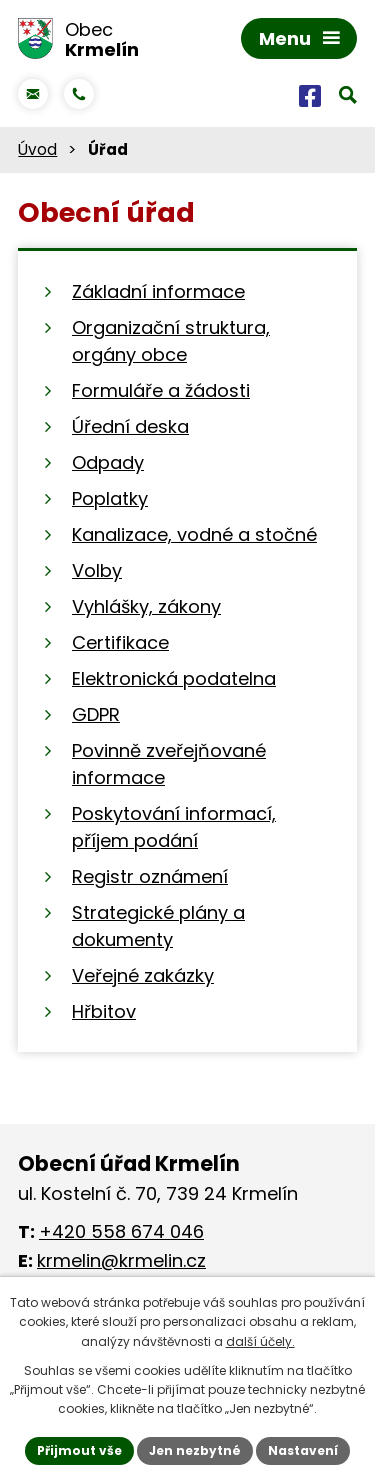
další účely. (260, 1341)
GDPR (96, 714)
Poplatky (110, 498)
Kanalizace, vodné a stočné (194, 534)
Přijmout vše (79, 1450)
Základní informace (158, 291)
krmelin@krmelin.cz (121, 1260)
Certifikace (120, 642)
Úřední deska (130, 426)
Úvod (37, 149)
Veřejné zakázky (143, 975)
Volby (97, 570)
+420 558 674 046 (121, 1231)
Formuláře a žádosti (161, 390)
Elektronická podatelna (174, 678)
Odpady (108, 462)
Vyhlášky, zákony (146, 606)
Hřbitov (104, 1011)
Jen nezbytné (195, 1450)
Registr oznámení (150, 876)
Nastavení (303, 1450)
